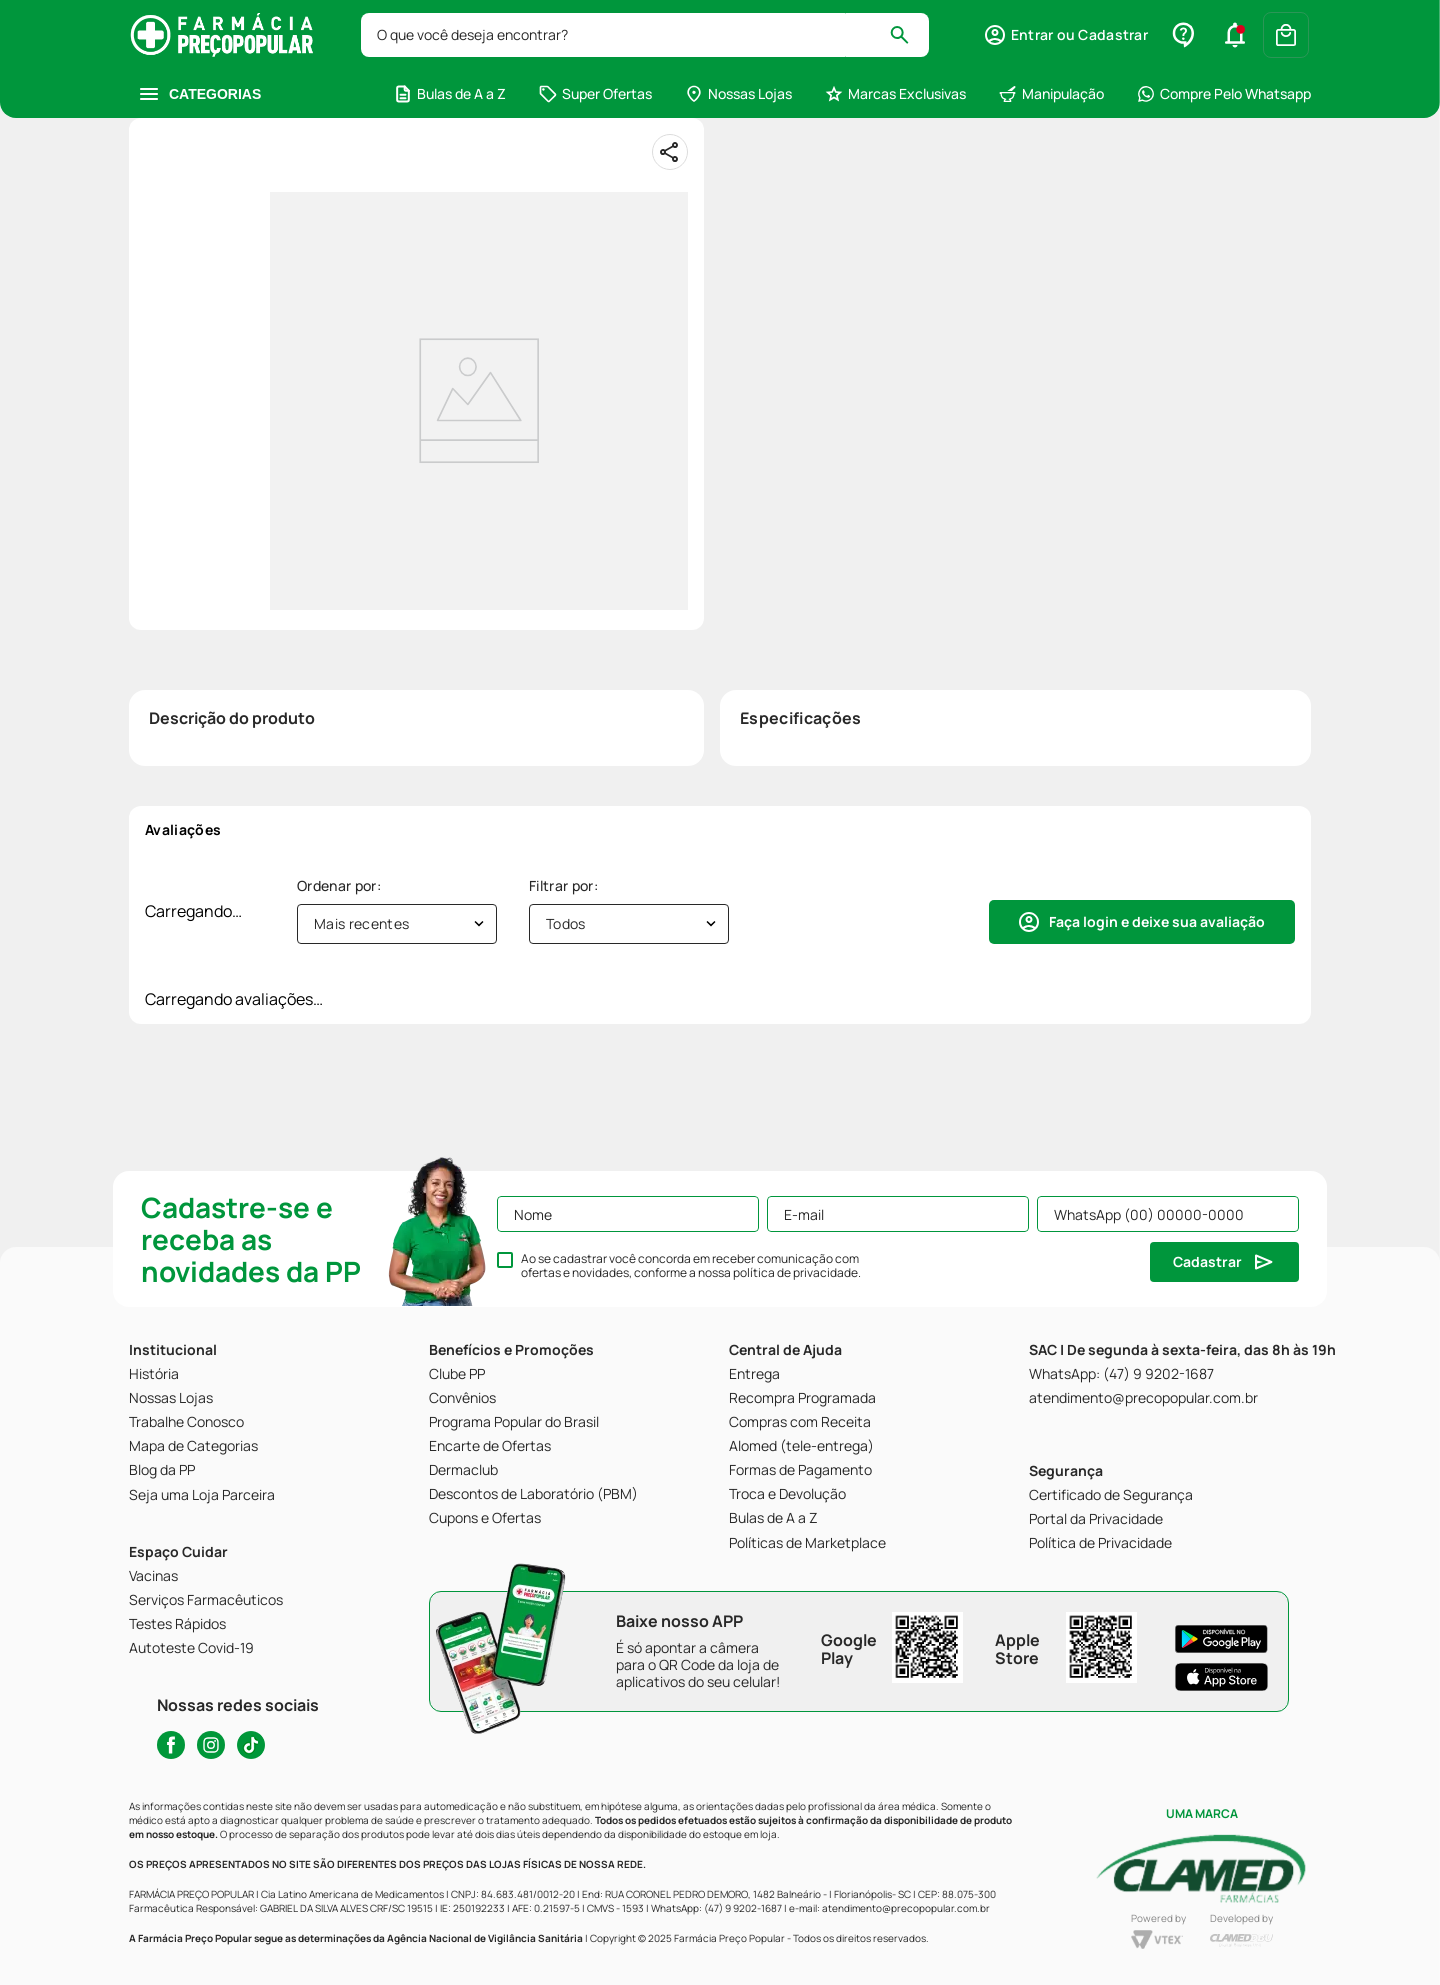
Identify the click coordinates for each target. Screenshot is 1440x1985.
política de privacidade (795, 1272)
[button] (1065, 35)
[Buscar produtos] (908, 35)
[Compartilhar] (670, 152)
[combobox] (645, 35)
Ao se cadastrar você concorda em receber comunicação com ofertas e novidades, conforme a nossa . (691, 1266)
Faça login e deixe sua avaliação (1157, 921)
